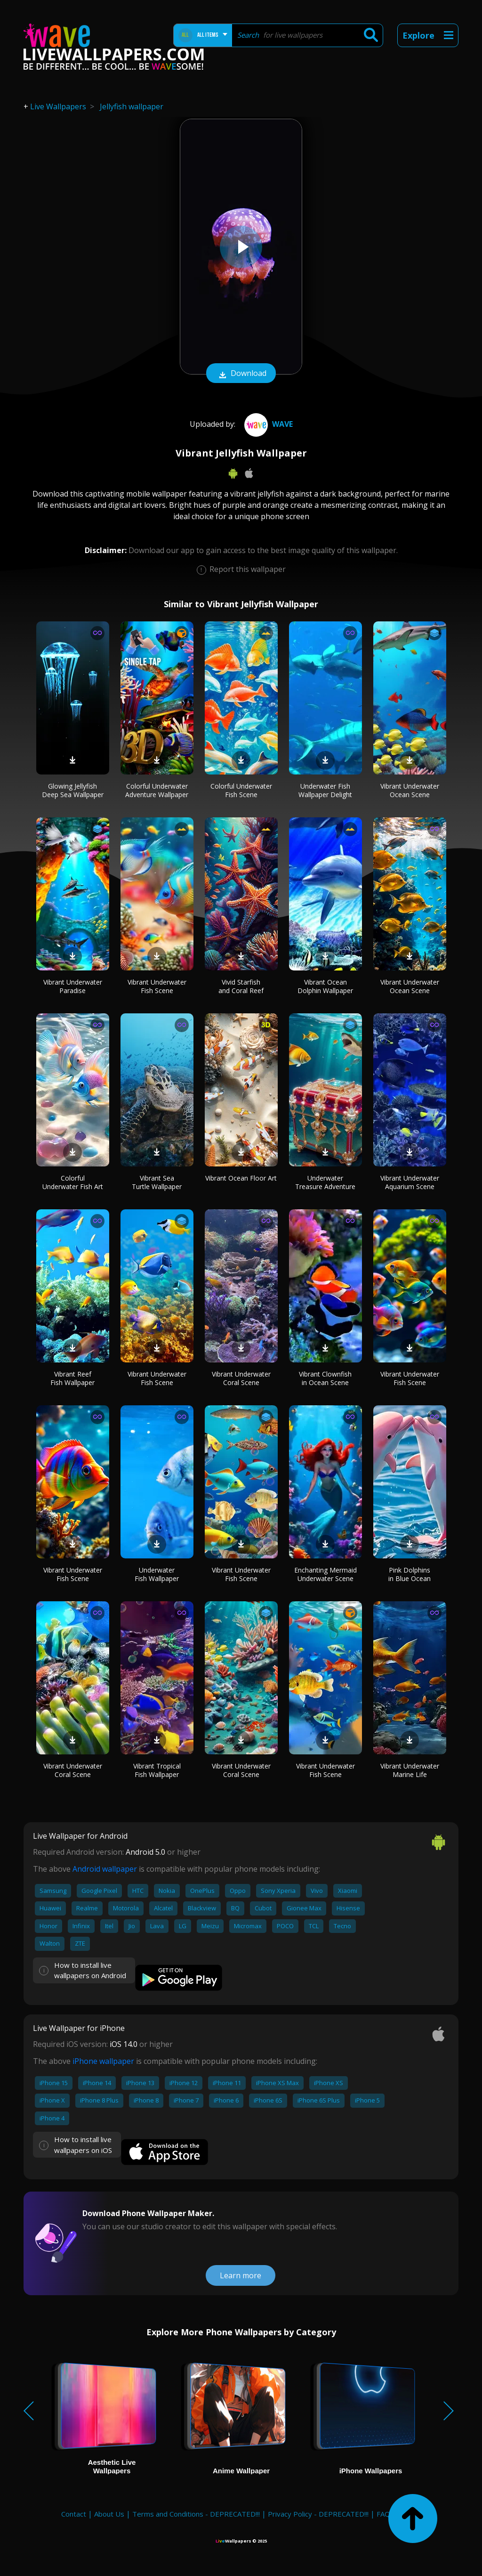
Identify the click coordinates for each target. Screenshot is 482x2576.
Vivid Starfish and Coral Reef (241, 986)
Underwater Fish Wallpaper (157, 1574)
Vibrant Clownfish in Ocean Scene (325, 1378)
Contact (73, 2514)
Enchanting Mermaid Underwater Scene (325, 1574)
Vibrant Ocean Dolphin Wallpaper (325, 986)
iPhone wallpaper (103, 2061)
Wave (267, 424)
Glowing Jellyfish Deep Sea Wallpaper (73, 790)
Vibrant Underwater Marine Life (409, 1770)
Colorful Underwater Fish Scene (241, 790)
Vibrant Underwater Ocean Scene (409, 790)
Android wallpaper (104, 1869)
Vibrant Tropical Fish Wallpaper (157, 1770)
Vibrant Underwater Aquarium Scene (409, 1182)
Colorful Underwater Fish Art (72, 1182)
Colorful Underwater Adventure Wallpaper (156, 790)
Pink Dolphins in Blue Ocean (409, 1574)
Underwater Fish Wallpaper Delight (325, 790)
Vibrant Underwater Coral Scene (241, 1378)
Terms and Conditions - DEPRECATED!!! (196, 2514)
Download (241, 374)
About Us (109, 2514)
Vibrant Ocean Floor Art (241, 1178)
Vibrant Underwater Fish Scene (157, 986)
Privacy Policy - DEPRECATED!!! (318, 2514)
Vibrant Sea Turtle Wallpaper (157, 1182)
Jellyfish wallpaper (131, 106)
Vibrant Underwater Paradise (72, 986)
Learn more (240, 2275)
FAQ (383, 2514)
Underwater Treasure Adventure (325, 1182)
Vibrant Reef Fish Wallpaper (72, 1378)
